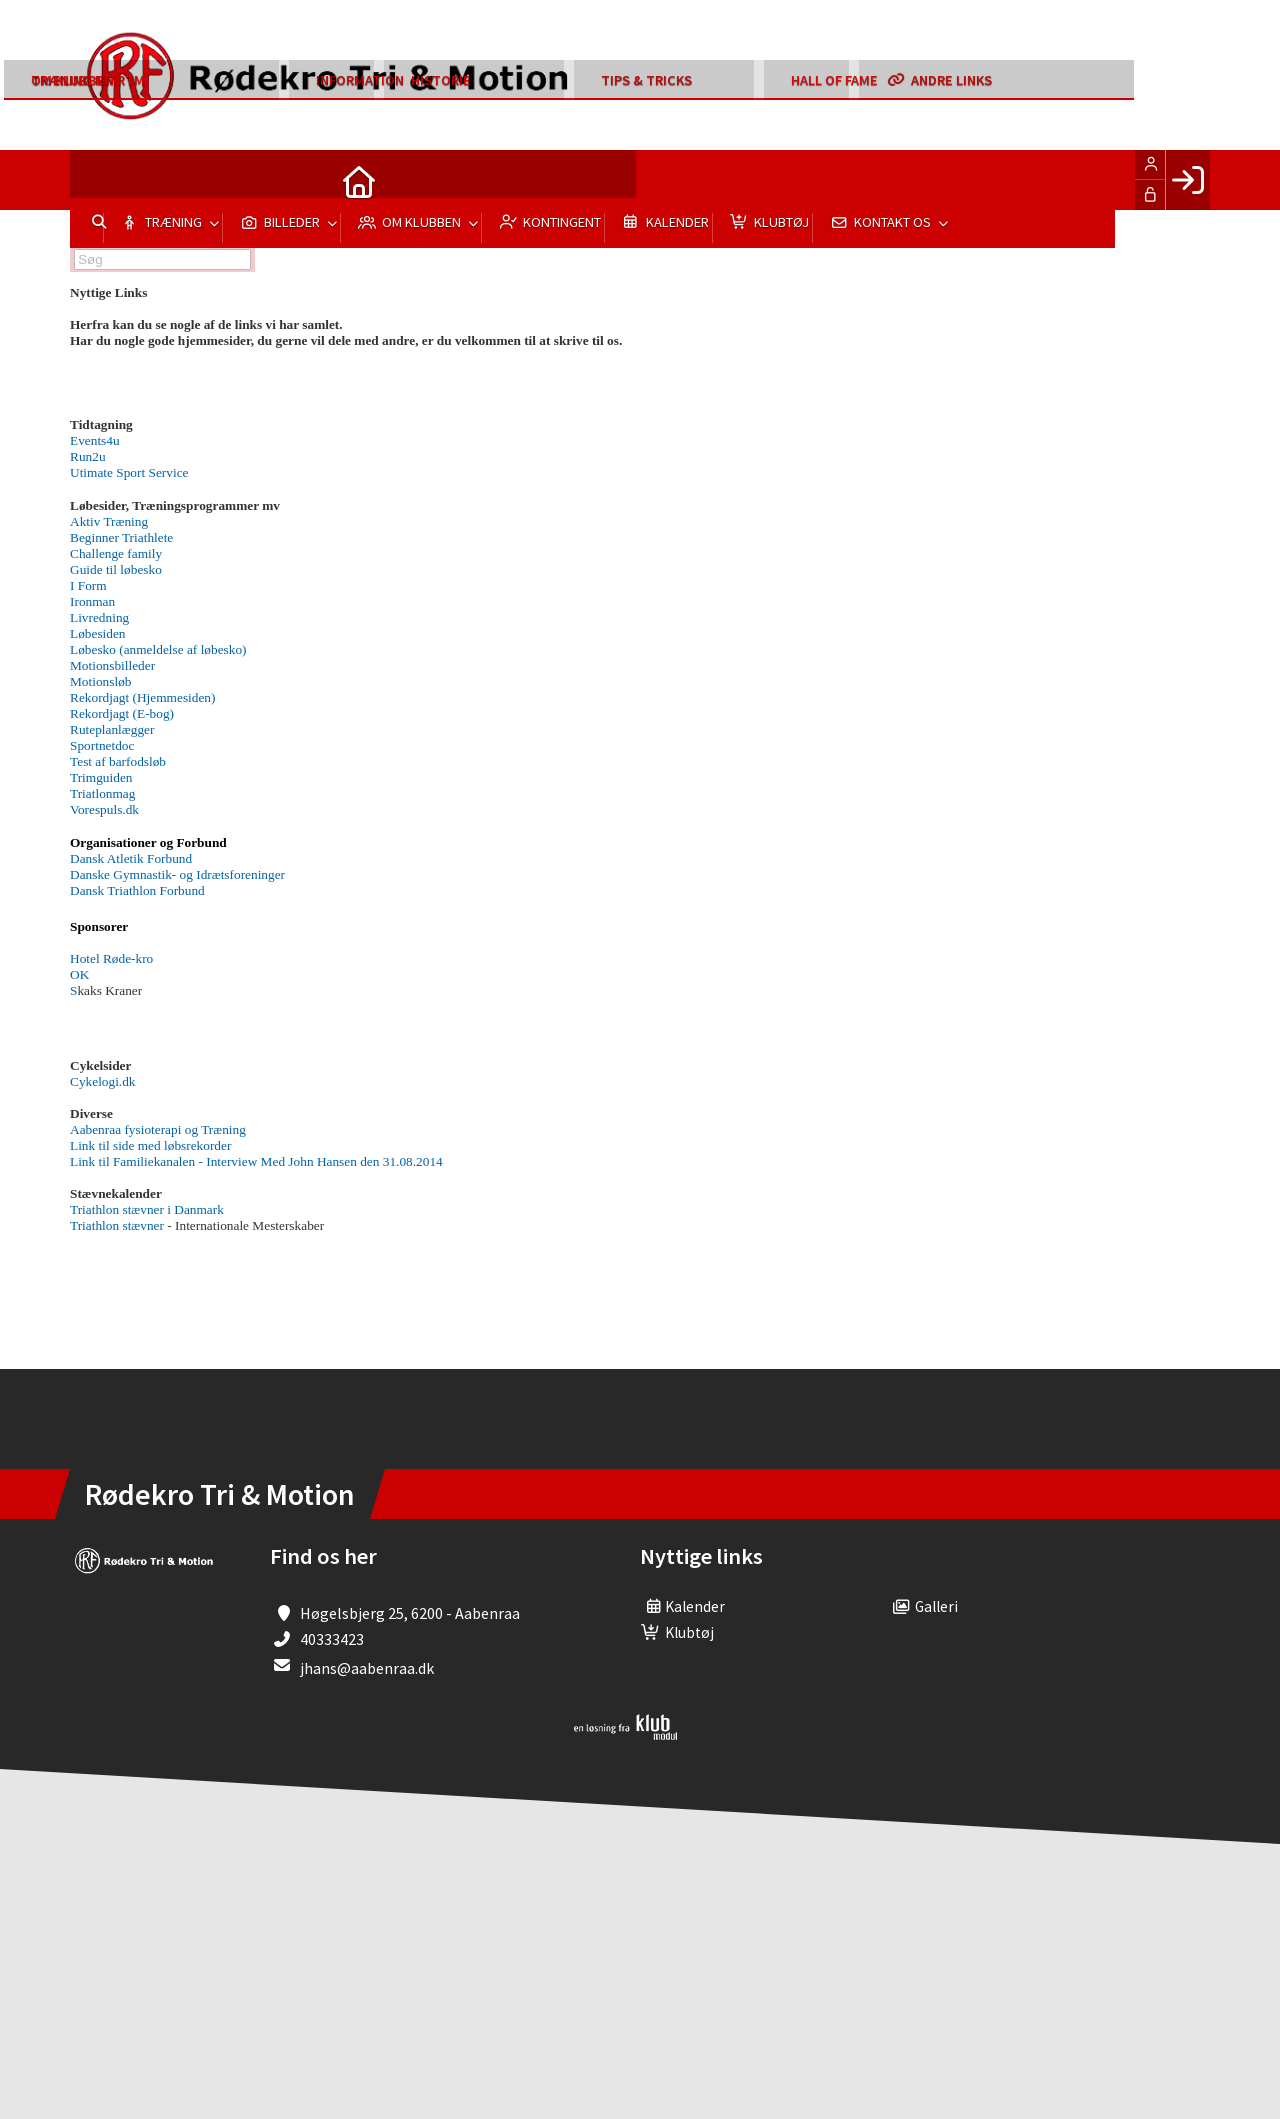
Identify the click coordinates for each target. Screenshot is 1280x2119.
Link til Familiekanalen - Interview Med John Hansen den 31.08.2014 (256, 1161)
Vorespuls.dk (104, 809)
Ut (129, 472)
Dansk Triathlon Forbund (137, 890)
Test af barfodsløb (118, 761)
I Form (88, 585)
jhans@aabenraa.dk (367, 1668)
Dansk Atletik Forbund (131, 858)
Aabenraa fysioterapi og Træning (158, 1129)
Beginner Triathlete (121, 537)
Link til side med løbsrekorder (150, 1145)
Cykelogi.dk (103, 1081)
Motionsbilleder (112, 665)
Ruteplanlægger (112, 729)
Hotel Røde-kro (111, 958)
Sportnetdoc (102, 745)
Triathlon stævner (117, 1225)
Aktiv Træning (109, 521)
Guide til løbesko (116, 569)
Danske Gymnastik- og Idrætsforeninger (177, 874)
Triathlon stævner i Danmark (147, 1209)
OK (79, 974)
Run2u (88, 456)
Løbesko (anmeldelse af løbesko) (158, 649)
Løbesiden (98, 633)
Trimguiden (101, 777)
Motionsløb (100, 681)
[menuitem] (100, 180)
